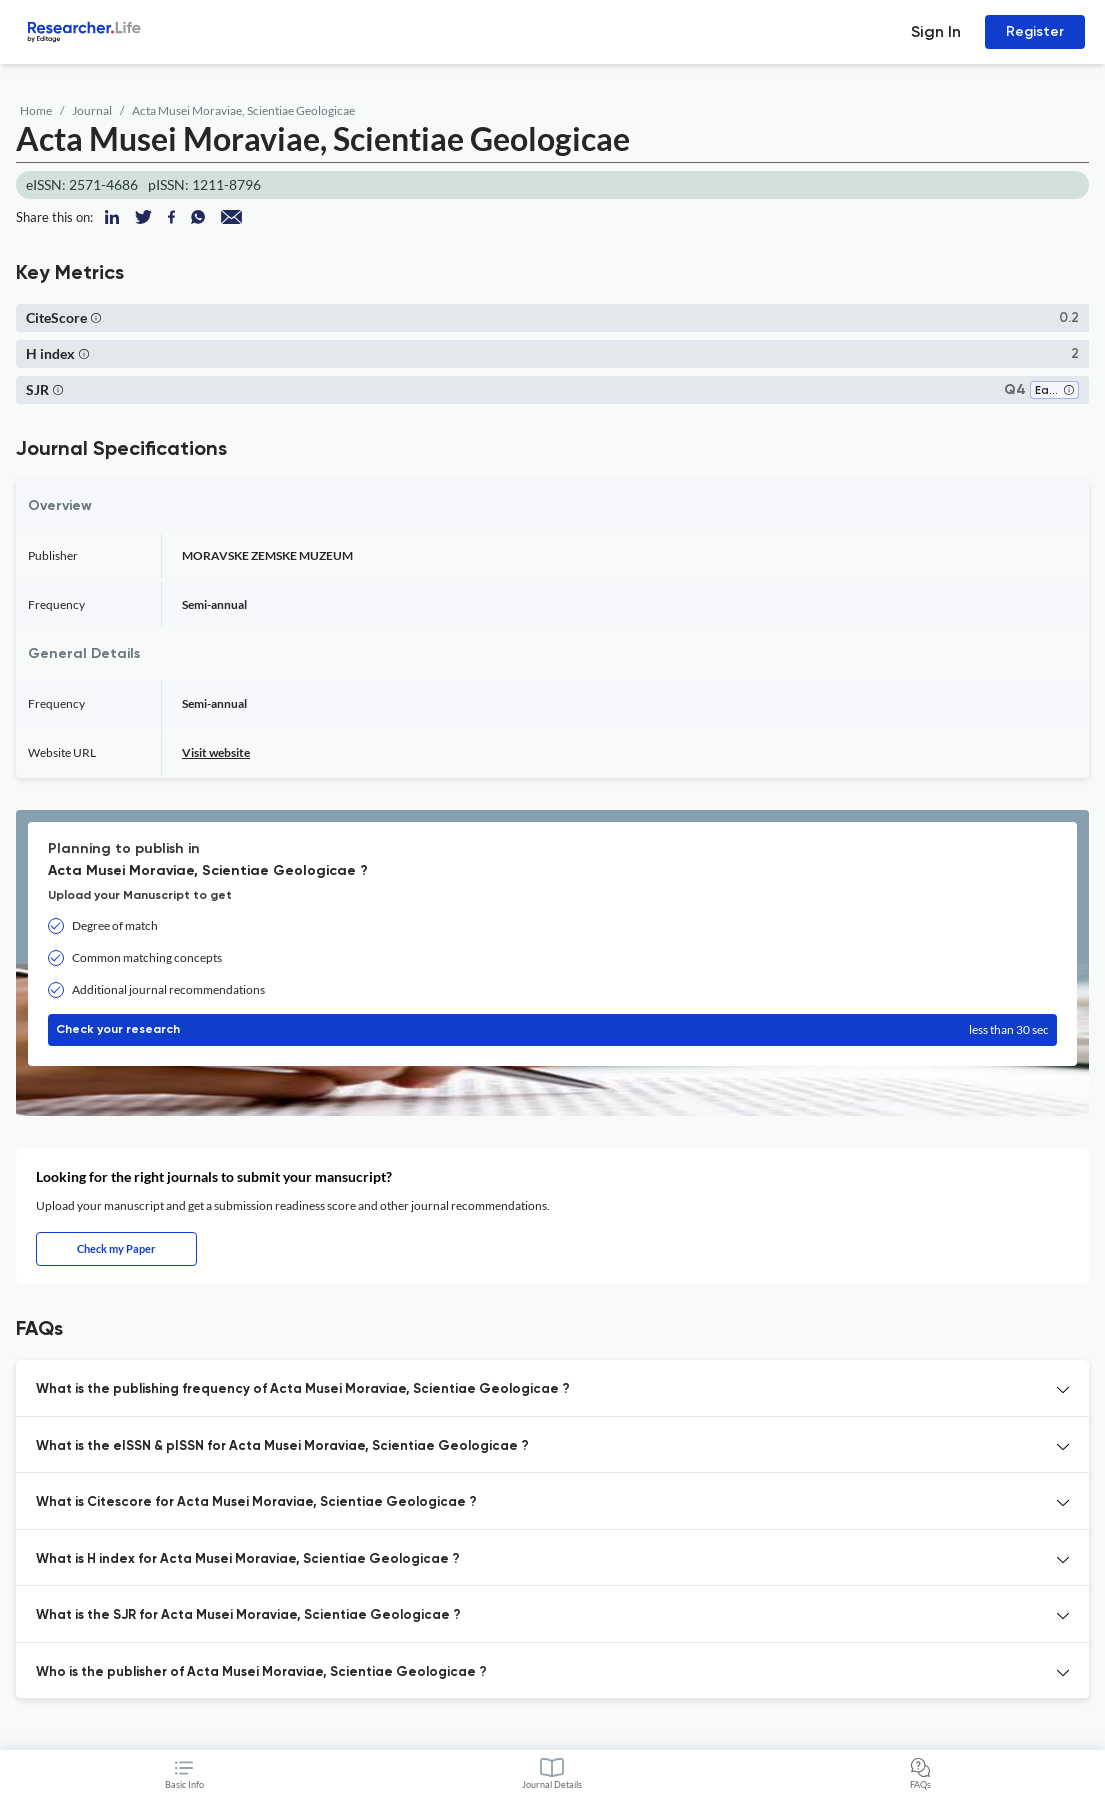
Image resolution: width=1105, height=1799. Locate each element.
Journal (92, 110)
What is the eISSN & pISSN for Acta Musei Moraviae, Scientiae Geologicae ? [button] (282, 1446)
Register (1035, 31)
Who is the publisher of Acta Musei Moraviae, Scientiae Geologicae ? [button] (261, 1672)
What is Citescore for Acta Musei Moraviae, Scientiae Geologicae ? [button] (256, 1502)
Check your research (552, 1030)
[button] (96, 317)
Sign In (936, 31)
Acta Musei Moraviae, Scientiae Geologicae (243, 110)
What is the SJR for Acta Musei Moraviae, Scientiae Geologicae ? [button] (248, 1615)
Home (36, 110)
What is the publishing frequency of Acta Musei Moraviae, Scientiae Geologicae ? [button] (303, 1389)
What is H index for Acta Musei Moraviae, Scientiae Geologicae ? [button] (248, 1559)
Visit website (216, 752)
